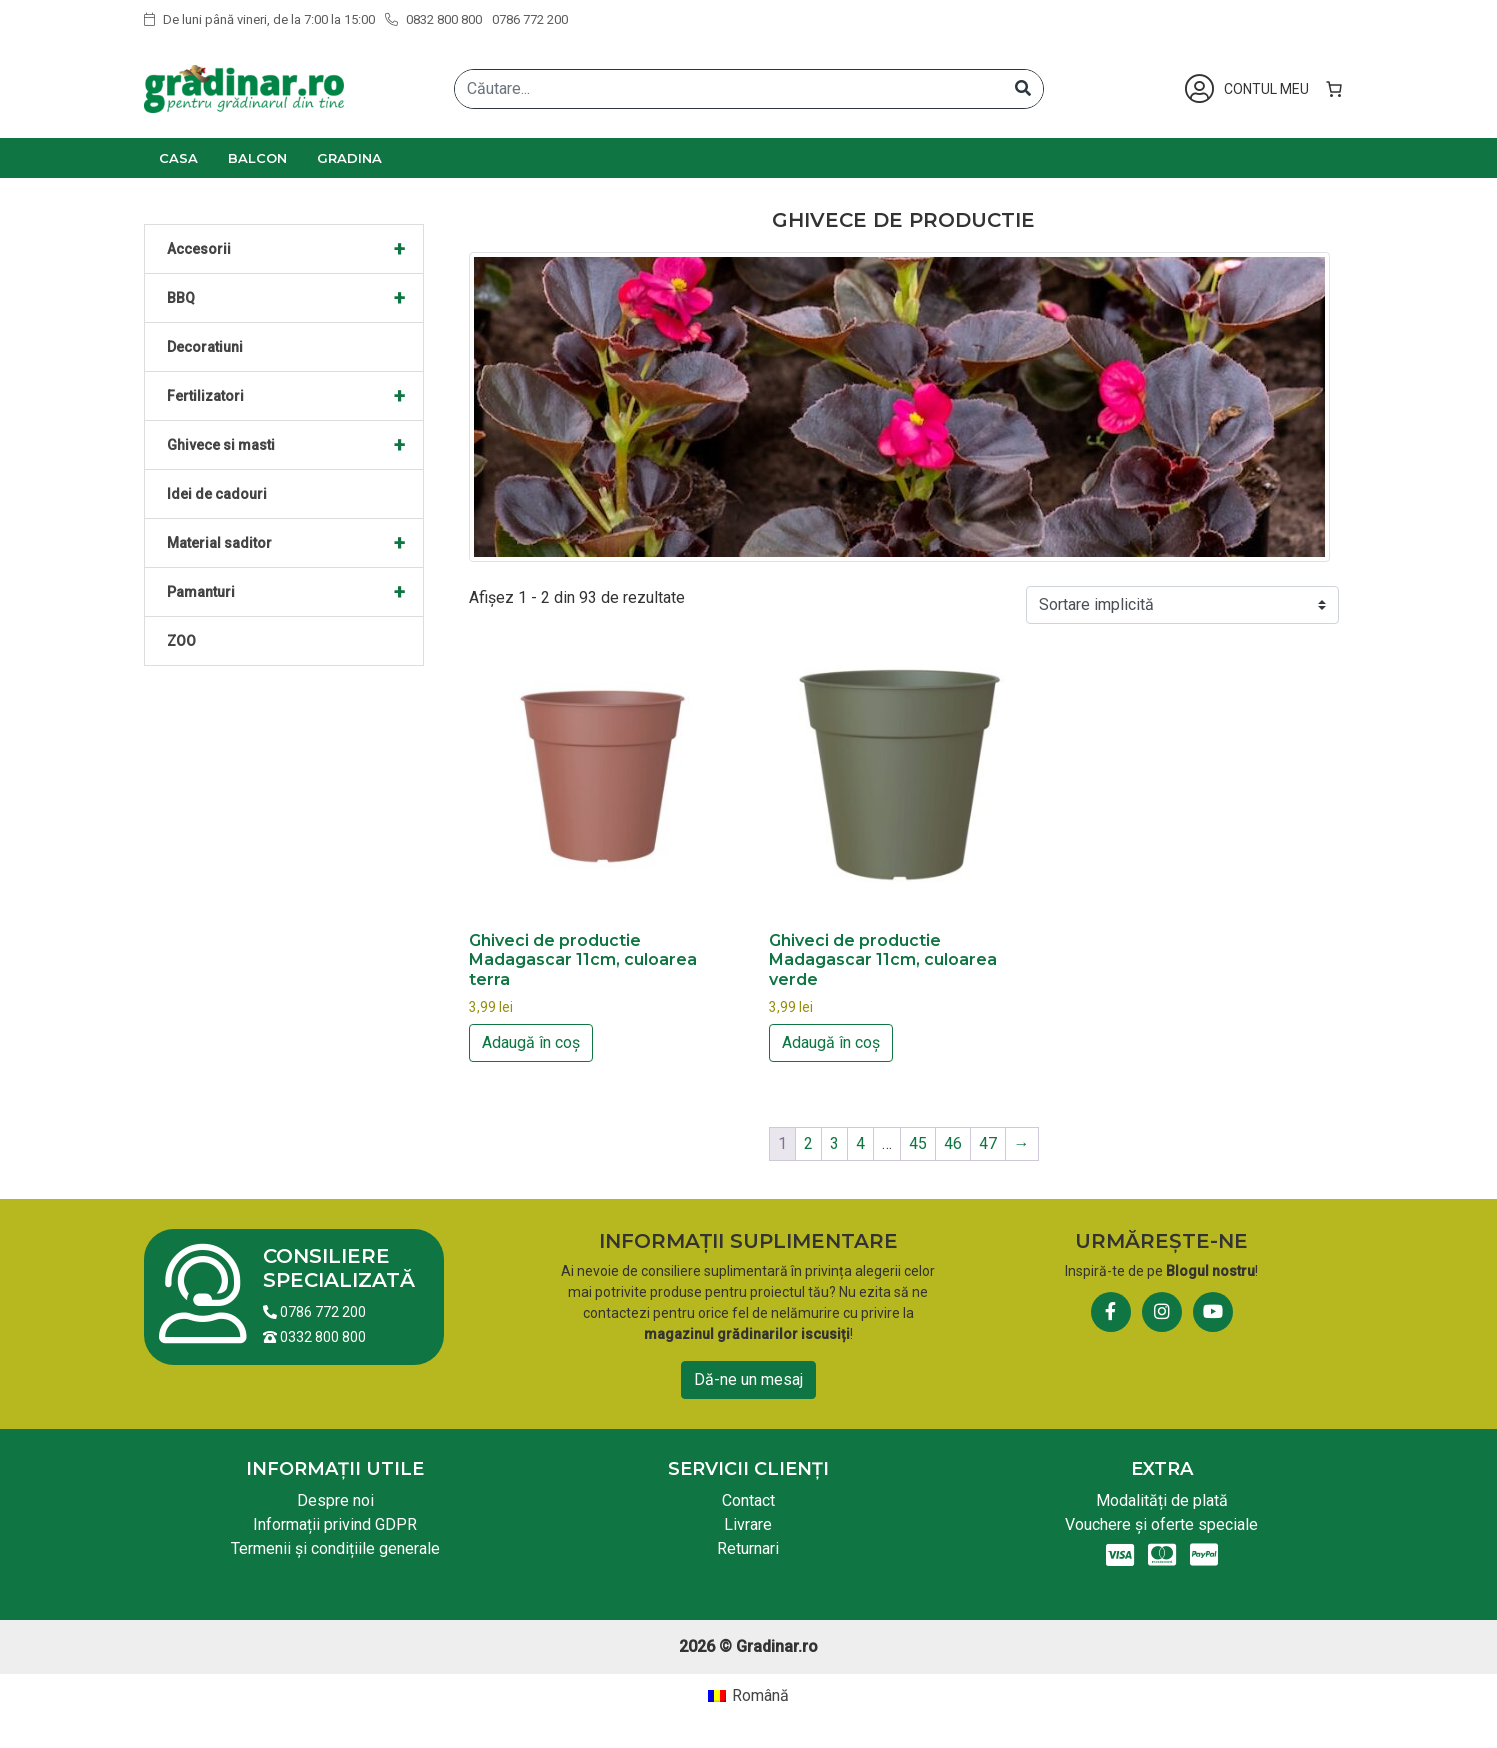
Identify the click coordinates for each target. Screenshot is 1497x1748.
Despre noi (335, 1500)
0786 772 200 (530, 19)
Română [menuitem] (760, 1695)
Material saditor (295, 543)
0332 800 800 (314, 1337)
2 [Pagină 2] (808, 1143)
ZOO (181, 641)
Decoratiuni (205, 347)
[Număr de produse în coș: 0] (1334, 89)
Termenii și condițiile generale (335, 1548)
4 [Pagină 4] (860, 1143)
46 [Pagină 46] (953, 1143)
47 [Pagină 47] (988, 1143)
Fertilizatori (295, 396)
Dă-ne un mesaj (748, 1379)
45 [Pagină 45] (918, 1143)
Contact (748, 1500)
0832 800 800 (433, 19)
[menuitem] (748, 1696)
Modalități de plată (1162, 1500)
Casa (178, 158)
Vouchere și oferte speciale (1161, 1524)
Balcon (257, 158)
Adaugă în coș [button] (531, 1042)
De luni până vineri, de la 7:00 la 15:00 (259, 19)
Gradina (349, 158)
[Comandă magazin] (1182, 605)
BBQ (295, 298)
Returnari (748, 1548)
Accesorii (295, 249)
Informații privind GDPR (335, 1524)
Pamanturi (295, 592)
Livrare (748, 1524)
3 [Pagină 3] (834, 1143)
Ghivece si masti (295, 445)
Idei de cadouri (217, 494)
